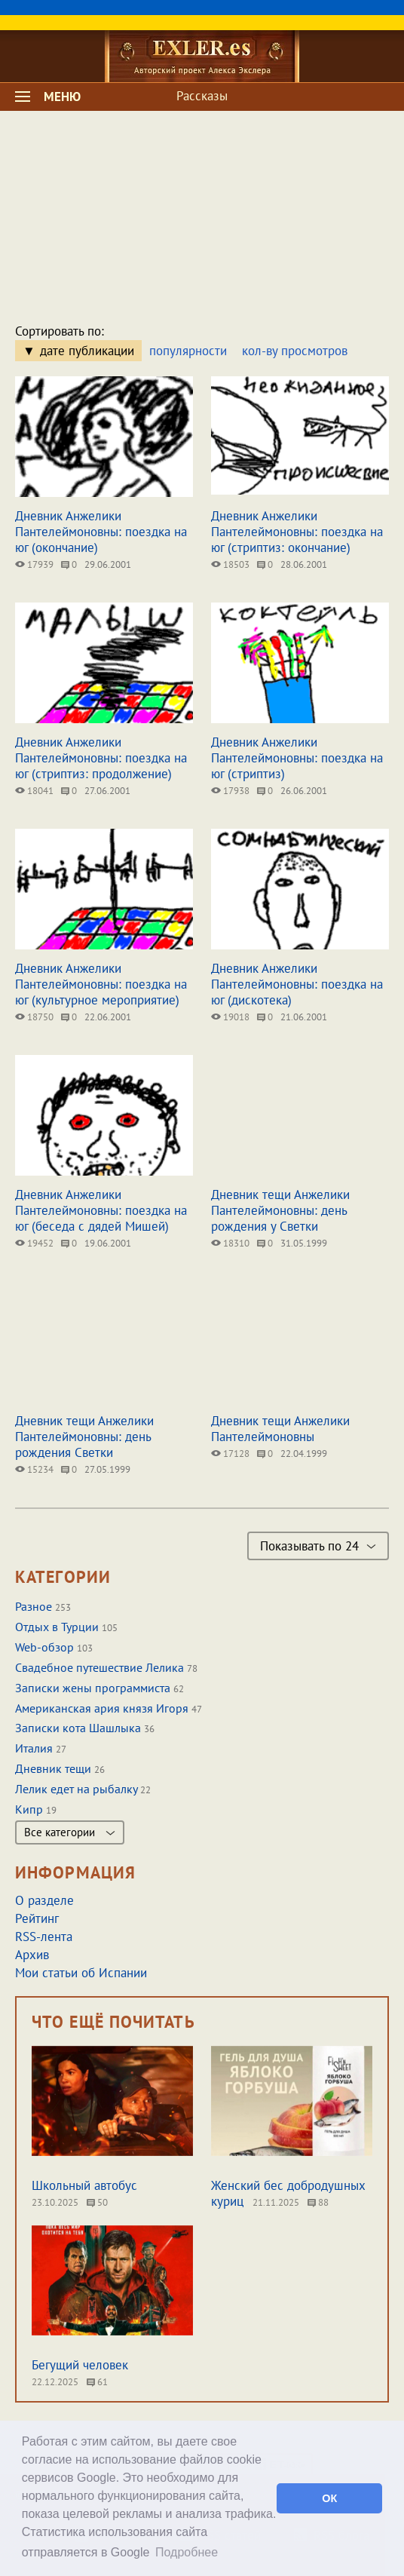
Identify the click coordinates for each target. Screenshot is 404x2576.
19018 (230, 1016)
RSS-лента (43, 1936)
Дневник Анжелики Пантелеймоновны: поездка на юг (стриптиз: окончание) (297, 532)
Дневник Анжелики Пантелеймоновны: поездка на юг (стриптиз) (297, 758)
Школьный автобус (84, 2185)
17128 (230, 1453)
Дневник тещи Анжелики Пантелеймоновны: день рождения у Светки (280, 1210)
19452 (34, 1243)
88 (318, 2202)
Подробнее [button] (186, 2552)
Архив (32, 1954)
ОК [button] (329, 2498)
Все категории (69, 1832)
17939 (34, 564)
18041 (34, 790)
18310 (230, 1243)
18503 (230, 564)
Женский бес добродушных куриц (288, 2193)
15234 (34, 1469)
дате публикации (87, 350)
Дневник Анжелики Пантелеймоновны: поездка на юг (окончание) (101, 532)
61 (97, 2381)
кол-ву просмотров (294, 350)
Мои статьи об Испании (81, 1972)
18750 (34, 1016)
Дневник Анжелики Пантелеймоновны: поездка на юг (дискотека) (297, 984)
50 (97, 2202)
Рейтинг (37, 1918)
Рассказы (202, 95)
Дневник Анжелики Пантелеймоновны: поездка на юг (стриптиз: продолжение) (101, 758)
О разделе (44, 1900)
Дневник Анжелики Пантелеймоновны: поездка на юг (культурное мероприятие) (101, 984)
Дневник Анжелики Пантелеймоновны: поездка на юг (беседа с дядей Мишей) (101, 1210)
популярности (188, 350)
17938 (230, 790)
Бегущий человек (80, 2365)
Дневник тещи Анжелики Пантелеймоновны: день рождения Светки (84, 1436)
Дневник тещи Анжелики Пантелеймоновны (280, 1428)
